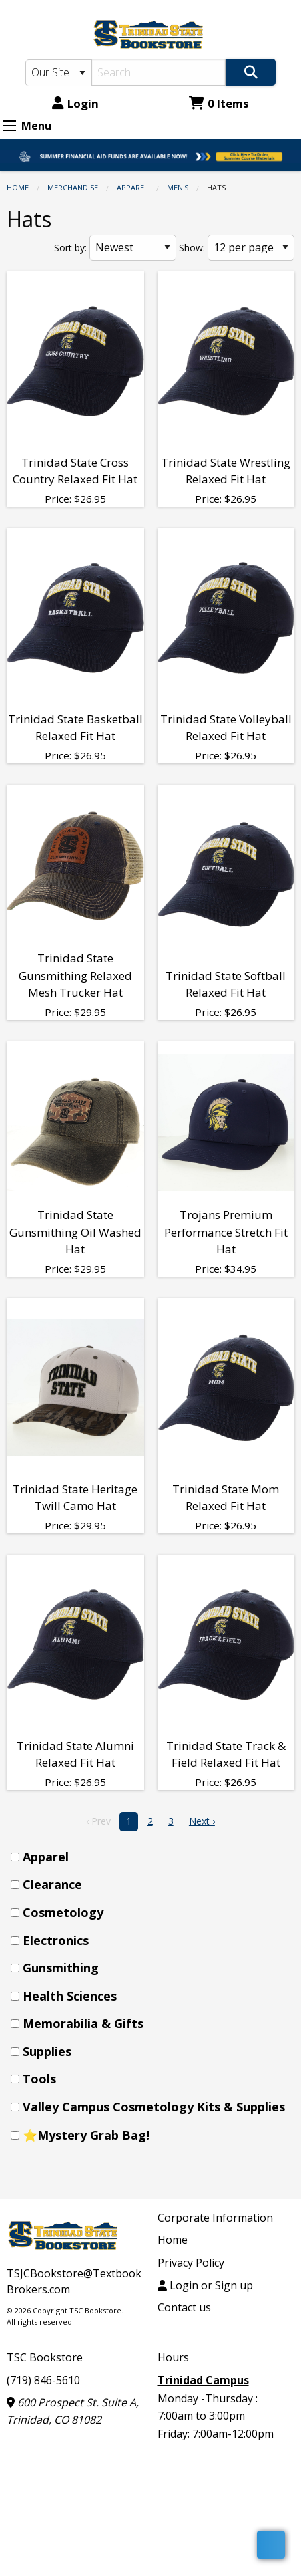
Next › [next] (202, 1821)
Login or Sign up (205, 2285)
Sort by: (70, 247)
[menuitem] (154, 1857)
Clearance (52, 1884)
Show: (192, 247)
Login (75, 103)
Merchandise (72, 187)
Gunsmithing (61, 1968)
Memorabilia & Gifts (83, 2023)
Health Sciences (70, 1996)
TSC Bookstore (45, 2357)
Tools (39, 2079)
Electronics (56, 1940)
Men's (177, 187)
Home (18, 187)
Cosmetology (63, 1912)
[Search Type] (58, 72)
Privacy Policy (191, 2262)
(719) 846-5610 (43, 2380)
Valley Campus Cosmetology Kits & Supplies (154, 2107)
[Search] (158, 72)
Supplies (47, 2051)
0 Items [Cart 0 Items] (219, 103)
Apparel (132, 187)
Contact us (184, 2307)
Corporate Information (215, 2217)
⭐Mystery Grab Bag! (86, 2135)
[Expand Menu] (9, 125)
